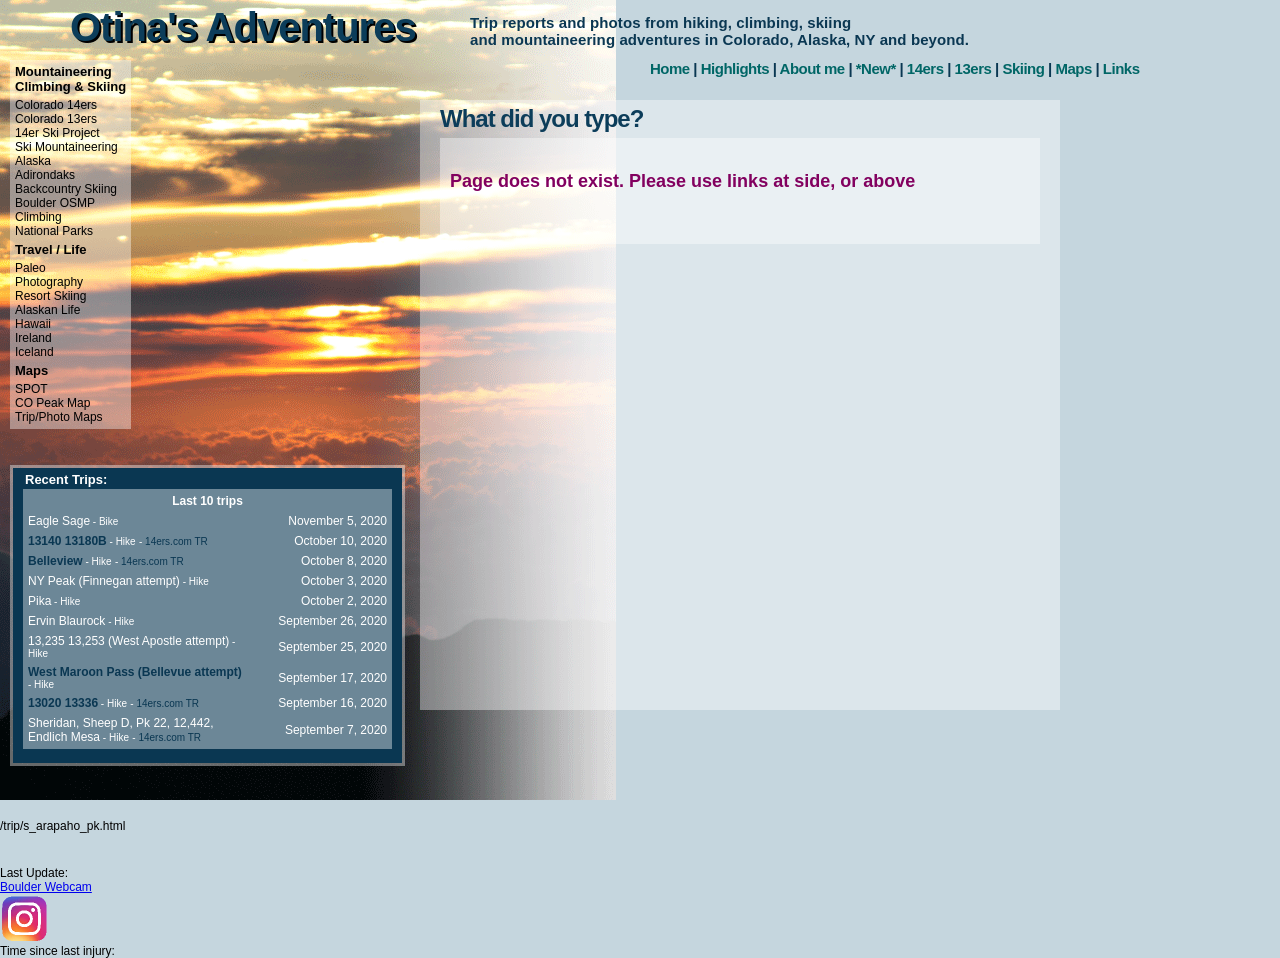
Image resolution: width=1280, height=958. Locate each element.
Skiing (1023, 68)
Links (1121, 68)
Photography (49, 282)
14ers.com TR (176, 541)
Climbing (38, 217)
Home (670, 68)
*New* (876, 68)
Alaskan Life (47, 310)
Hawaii (33, 324)
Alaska (33, 161)
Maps (1073, 68)
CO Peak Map (52, 403)
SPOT (31, 389)
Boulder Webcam (46, 887)
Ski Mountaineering (66, 147)
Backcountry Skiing (66, 189)
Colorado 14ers (56, 105)
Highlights (735, 68)
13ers (973, 68)
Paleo (30, 268)
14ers (925, 68)
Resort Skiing (50, 296)
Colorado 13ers (56, 119)
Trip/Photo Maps (59, 417)
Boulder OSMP (55, 203)
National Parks (54, 231)
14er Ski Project (57, 133)
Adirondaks (45, 175)
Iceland (34, 352)
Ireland (33, 338)
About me (812, 68)
